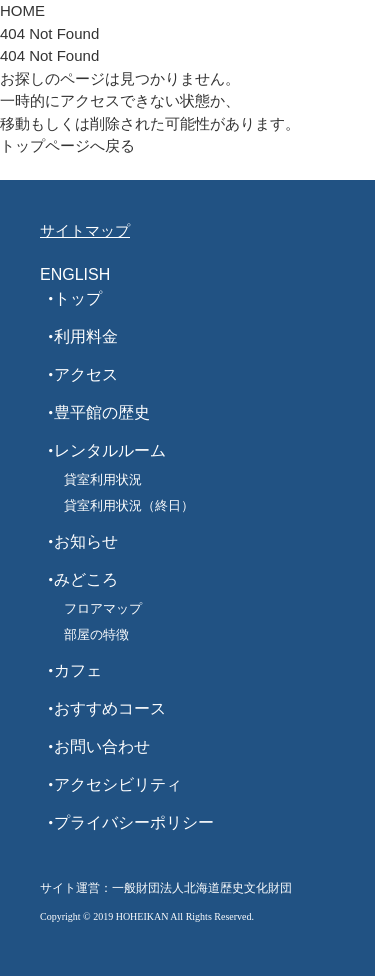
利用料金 (86, 336)
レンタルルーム (110, 450)
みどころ (86, 579)
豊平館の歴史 (102, 412)
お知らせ (86, 541)
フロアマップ (103, 608)
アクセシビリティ (118, 784)
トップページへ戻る (67, 145)
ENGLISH (75, 274)
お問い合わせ (102, 746)
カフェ (78, 670)
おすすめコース (110, 708)
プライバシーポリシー (134, 822)
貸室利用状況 (103, 479)
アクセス (86, 374)
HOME (22, 10)
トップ (78, 298)
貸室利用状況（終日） (129, 505)
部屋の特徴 (96, 634)
